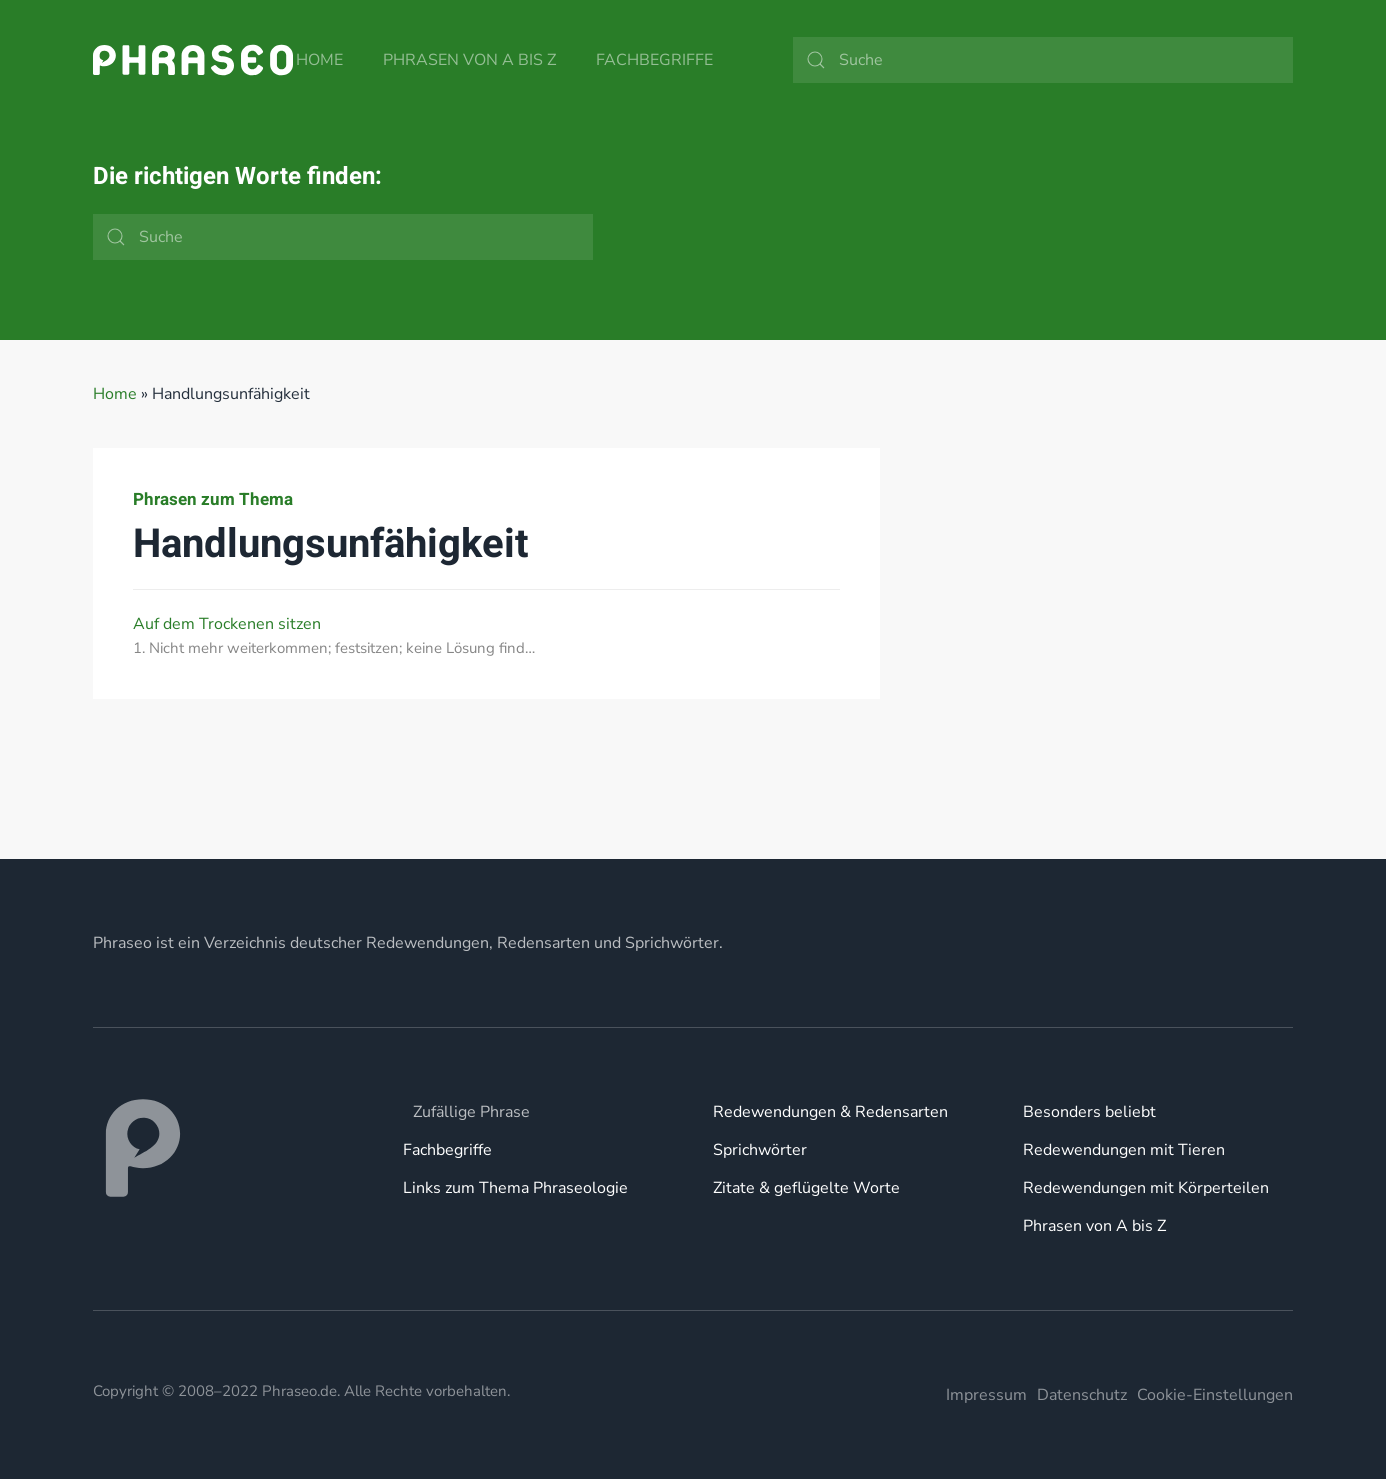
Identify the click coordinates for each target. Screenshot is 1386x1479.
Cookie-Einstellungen (1215, 1395)
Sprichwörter (760, 1150)
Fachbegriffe (654, 60)
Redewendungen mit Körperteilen (1146, 1188)
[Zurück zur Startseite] (193, 60)
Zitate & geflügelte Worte (806, 1188)
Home (319, 60)
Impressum (986, 1395)
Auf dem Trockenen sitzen (227, 624)
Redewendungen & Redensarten (830, 1112)
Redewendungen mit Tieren (1124, 1150)
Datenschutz (1082, 1395)
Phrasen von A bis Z (469, 60)
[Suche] (1043, 60)
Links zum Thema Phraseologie (515, 1188)
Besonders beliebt (1089, 1112)
